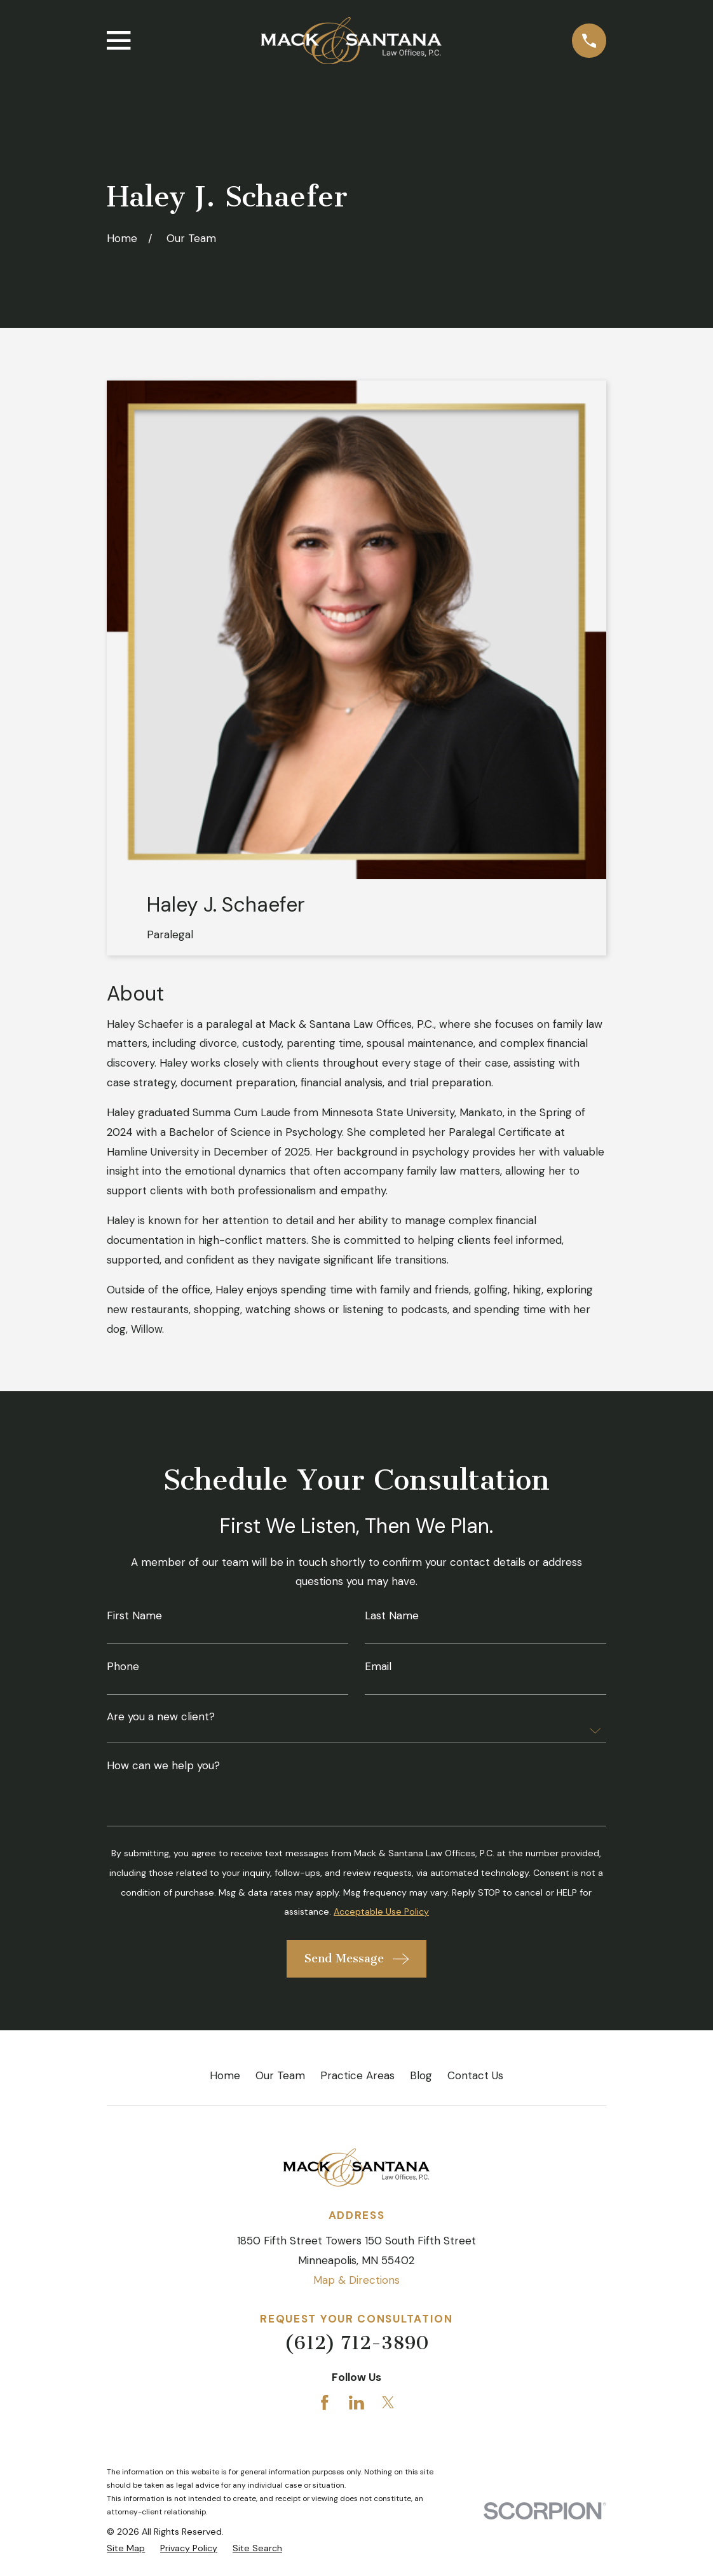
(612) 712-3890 (356, 2343)
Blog (421, 2075)
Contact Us (475, 2075)
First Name (134, 1615)
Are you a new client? (161, 1716)
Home (225, 2075)
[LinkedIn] (356, 2402)
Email (378, 1666)
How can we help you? (163, 1765)
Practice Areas (357, 2075)
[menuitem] (126, 2548)
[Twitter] (388, 2402)
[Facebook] (324, 2402)
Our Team (280, 2075)
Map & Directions (356, 2280)
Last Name (392, 1615)
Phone (123, 1666)
